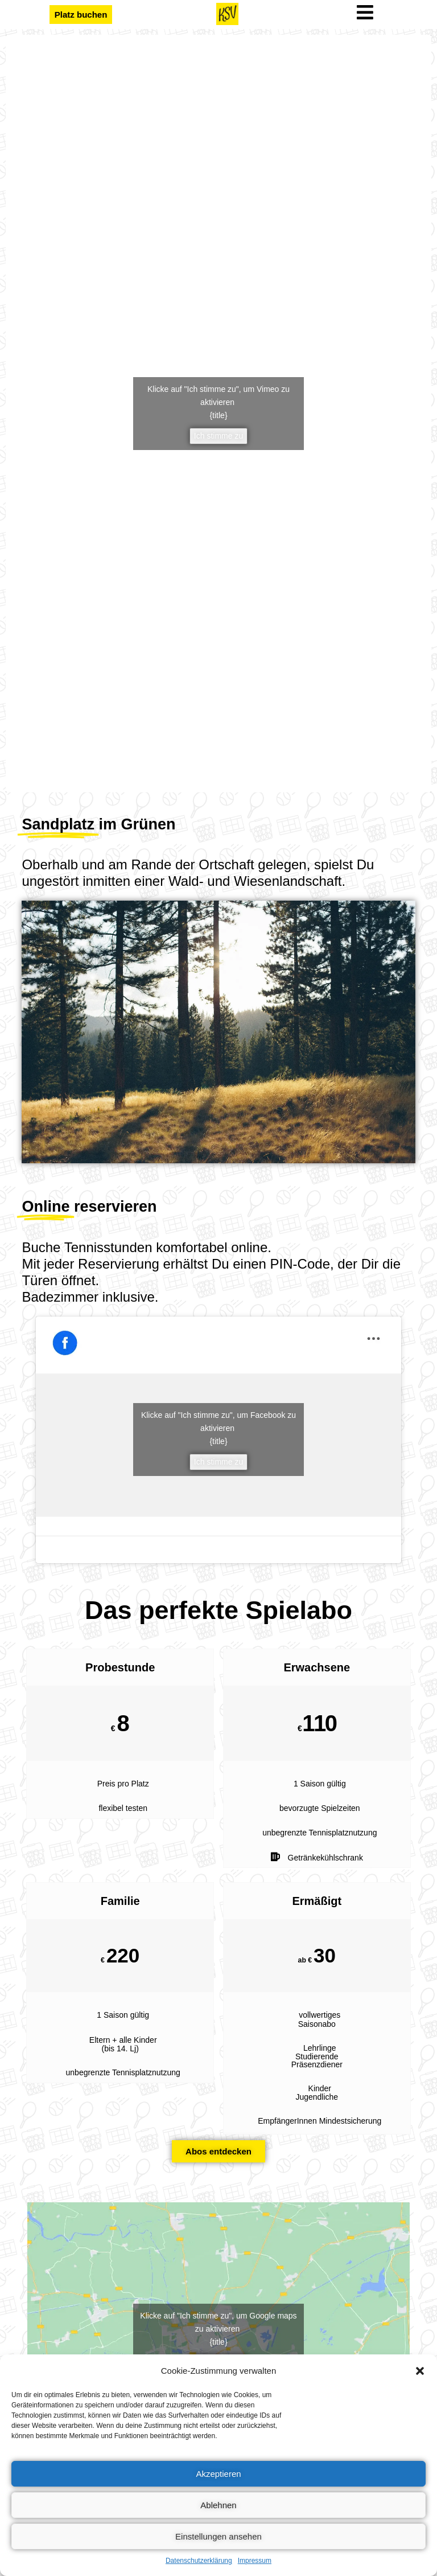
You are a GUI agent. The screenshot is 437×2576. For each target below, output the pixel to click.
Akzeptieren (218, 2474)
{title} (218, 415)
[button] (420, 2371)
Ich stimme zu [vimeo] (218, 435)
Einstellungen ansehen (218, 2536)
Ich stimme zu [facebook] (218, 1461)
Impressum (254, 2561)
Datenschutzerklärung (199, 2561)
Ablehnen (218, 2505)
